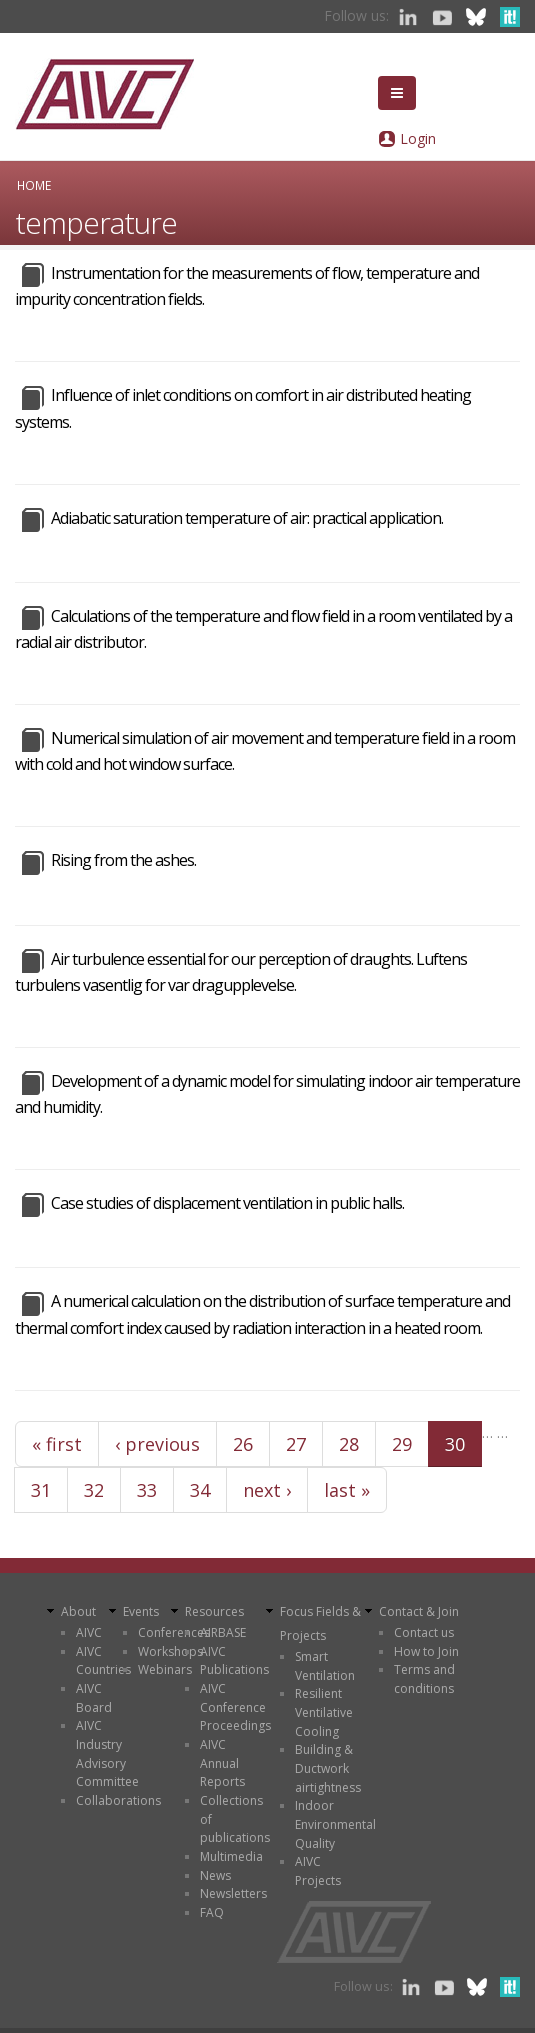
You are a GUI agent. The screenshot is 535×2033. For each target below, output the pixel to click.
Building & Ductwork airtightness (328, 1768)
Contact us (424, 1632)
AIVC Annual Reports (222, 1763)
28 (349, 1444)
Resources (214, 1611)
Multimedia (231, 1856)
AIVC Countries (103, 1661)
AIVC (89, 1632)
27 (296, 1444)
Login (418, 138)
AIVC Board (94, 1698)
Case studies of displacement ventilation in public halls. (227, 1203)
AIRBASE (223, 1632)
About (78, 1611)
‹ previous (157, 1444)
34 (200, 1490)
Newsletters (233, 1893)
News (215, 1875)
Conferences (174, 1632)
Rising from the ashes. (123, 860)
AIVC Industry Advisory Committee (107, 1753)
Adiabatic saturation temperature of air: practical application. (247, 518)
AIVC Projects (318, 1871)
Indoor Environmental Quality (335, 1824)
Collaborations (118, 1800)
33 (147, 1490)
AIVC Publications (234, 1661)
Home (34, 185)
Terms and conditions (424, 1679)
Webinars (165, 1669)
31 (41, 1490)
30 (455, 1444)
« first (57, 1444)
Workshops (170, 1651)
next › (267, 1490)
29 (402, 1444)
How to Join (426, 1651)
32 (94, 1490)
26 (243, 1444)
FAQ (212, 1912)
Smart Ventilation (325, 1666)
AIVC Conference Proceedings (235, 1707)
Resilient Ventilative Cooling (324, 1712)
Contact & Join (419, 1611)
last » (347, 1490)
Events (141, 1611)
